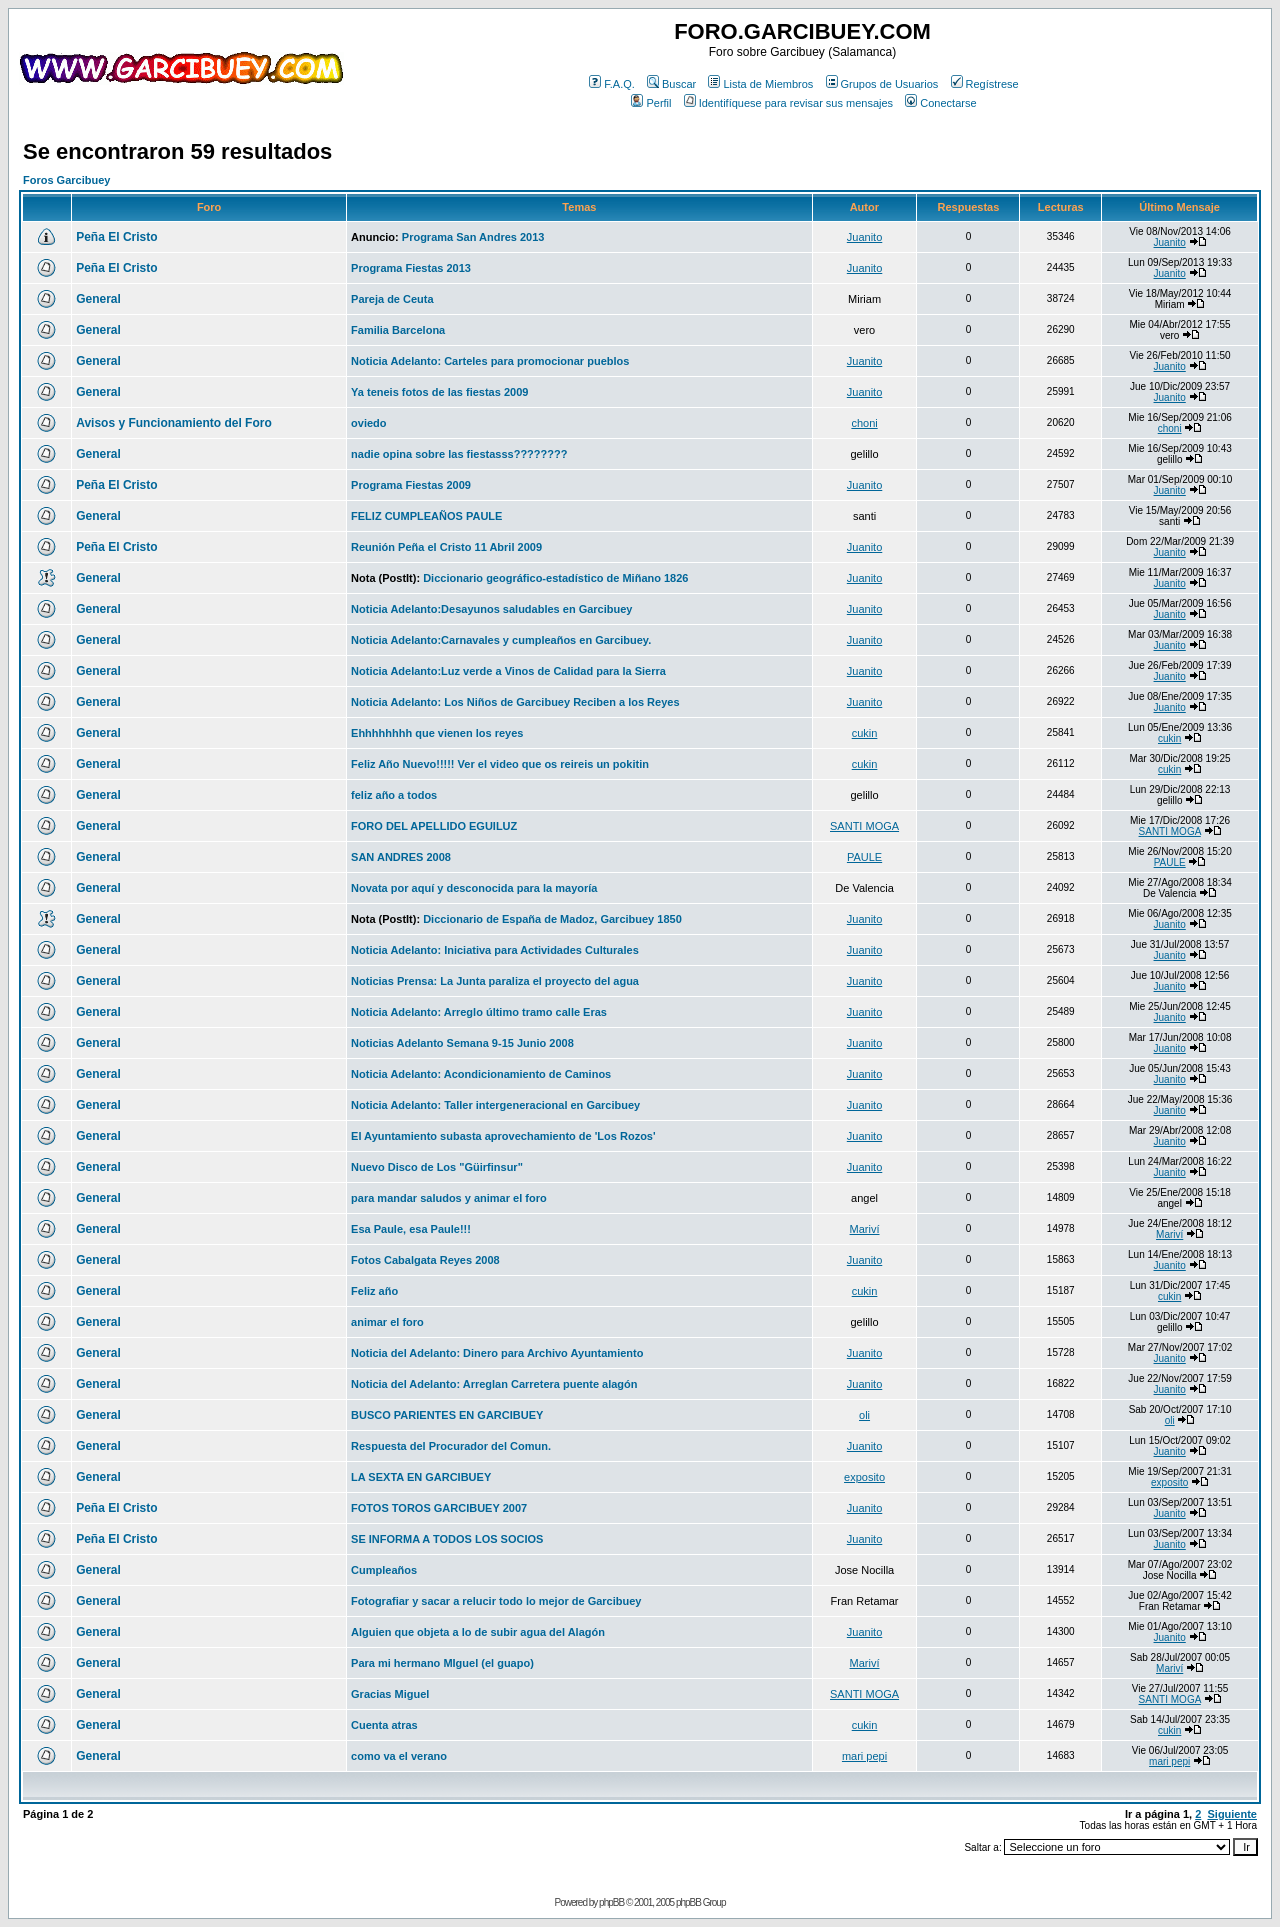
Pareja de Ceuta (392, 299)
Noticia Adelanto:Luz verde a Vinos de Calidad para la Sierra (508, 671)
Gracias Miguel (390, 1694)
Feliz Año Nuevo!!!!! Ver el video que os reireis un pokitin (500, 764)
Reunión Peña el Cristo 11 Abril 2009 (446, 547)
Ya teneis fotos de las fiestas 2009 (439, 392)
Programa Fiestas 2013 (411, 268)
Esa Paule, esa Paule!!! (411, 1229)
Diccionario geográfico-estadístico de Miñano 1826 (555, 578)
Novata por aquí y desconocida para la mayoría (474, 888)
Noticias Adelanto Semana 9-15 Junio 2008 (462, 1043)
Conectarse (940, 103)
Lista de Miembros (760, 84)
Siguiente (1232, 1814)
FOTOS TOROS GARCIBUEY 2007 (439, 1508)
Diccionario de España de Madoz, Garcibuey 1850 (552, 919)
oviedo (368, 423)
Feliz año (374, 1291)
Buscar (671, 84)
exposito (864, 1477)
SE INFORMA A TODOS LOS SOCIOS (447, 1539)
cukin (865, 733)
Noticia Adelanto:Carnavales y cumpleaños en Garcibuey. (501, 640)
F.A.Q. (612, 84)
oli (864, 1415)
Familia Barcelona (398, 330)
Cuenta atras (384, 1725)
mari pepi (864, 1756)
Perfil (651, 103)
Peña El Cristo (116, 237)
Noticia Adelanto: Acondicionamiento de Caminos (481, 1074)
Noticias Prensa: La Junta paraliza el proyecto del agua (495, 981)
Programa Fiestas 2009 (411, 485)
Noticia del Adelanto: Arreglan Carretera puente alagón (494, 1384)
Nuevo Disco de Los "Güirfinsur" (437, 1167)
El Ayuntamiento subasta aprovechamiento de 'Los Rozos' (503, 1136)
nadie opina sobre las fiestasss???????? (459, 454)
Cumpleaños (384, 1570)
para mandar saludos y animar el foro (449, 1198)
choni (864, 423)
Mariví (865, 1229)
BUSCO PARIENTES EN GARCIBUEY (447, 1415)
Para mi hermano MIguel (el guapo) (442, 1663)
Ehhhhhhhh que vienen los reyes (437, 733)
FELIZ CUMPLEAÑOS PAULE (426, 516)
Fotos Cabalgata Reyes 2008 (425, 1260)
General (98, 299)
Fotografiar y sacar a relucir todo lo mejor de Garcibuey (496, 1601)
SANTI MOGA (864, 826)
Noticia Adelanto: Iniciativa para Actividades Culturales (495, 950)
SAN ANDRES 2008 (401, 857)
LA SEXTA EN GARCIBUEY (421, 1477)
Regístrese (985, 84)
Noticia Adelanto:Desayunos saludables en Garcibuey (491, 609)
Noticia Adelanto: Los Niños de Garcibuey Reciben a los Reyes (515, 702)
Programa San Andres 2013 (473, 237)
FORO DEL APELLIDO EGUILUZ (434, 826)
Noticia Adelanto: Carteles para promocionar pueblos (490, 361)
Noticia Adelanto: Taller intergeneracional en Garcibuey (495, 1105)
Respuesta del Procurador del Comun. (451, 1446)
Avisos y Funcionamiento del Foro (174, 423)
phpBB (611, 1902)
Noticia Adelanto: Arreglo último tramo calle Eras (479, 1012)
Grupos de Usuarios (882, 84)
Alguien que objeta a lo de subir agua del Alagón (478, 1632)
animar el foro (387, 1322)
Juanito (864, 237)
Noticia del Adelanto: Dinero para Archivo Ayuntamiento (497, 1353)
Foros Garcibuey (66, 180)
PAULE (864, 857)
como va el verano (399, 1756)
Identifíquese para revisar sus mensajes (788, 103)
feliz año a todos (394, 795)
